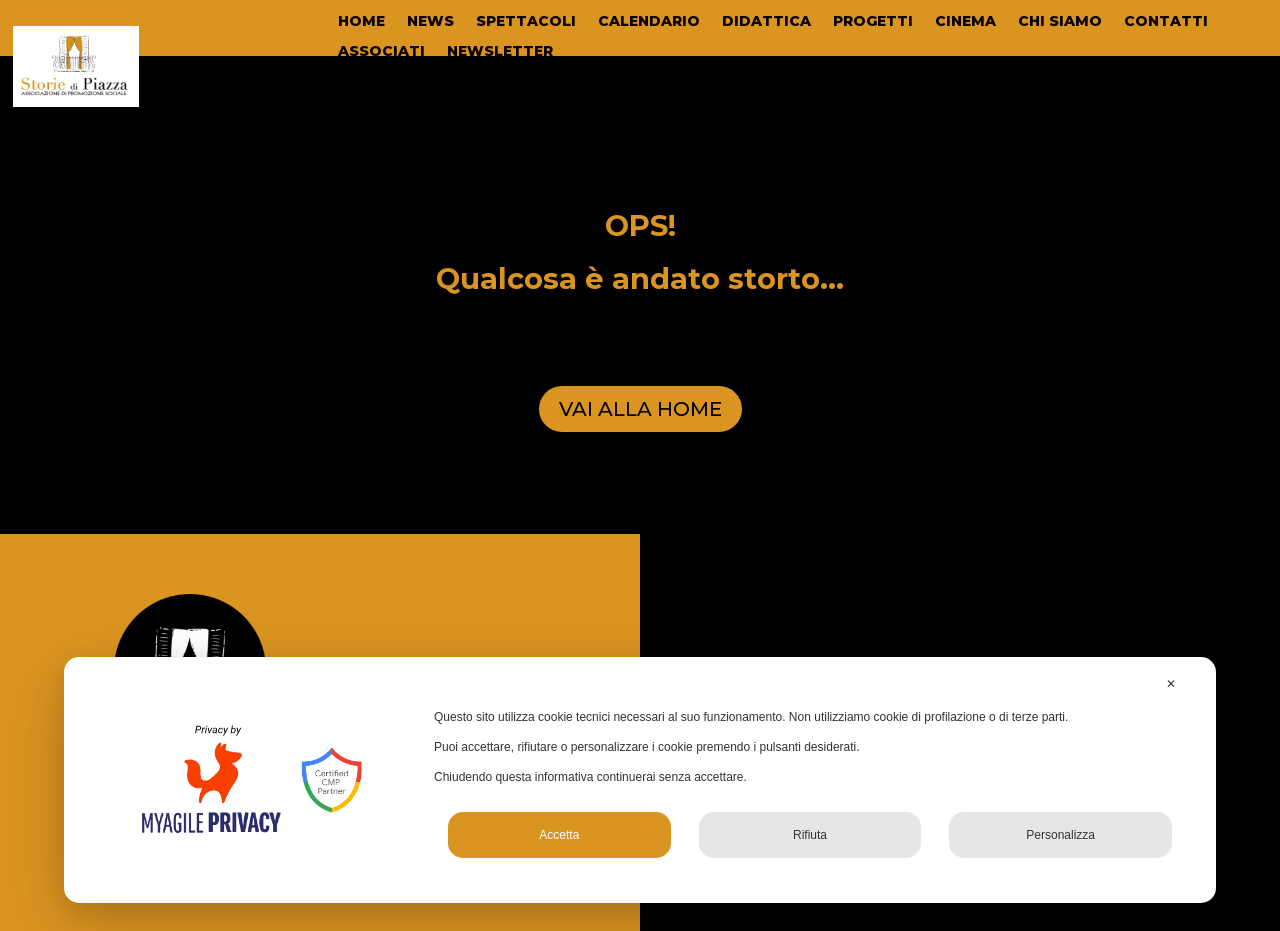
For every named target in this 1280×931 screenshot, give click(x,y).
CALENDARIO (649, 22)
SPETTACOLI (526, 22)
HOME (361, 22)
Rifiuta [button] (810, 835)
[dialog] (640, 780)
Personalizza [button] (1060, 835)
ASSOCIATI (381, 52)
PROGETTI (873, 22)
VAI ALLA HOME (640, 409)
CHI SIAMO (1060, 22)
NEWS (430, 22)
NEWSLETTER (500, 52)
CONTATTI (1166, 22)
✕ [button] (1171, 684)
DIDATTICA (766, 22)
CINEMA (965, 22)
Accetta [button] (559, 835)
